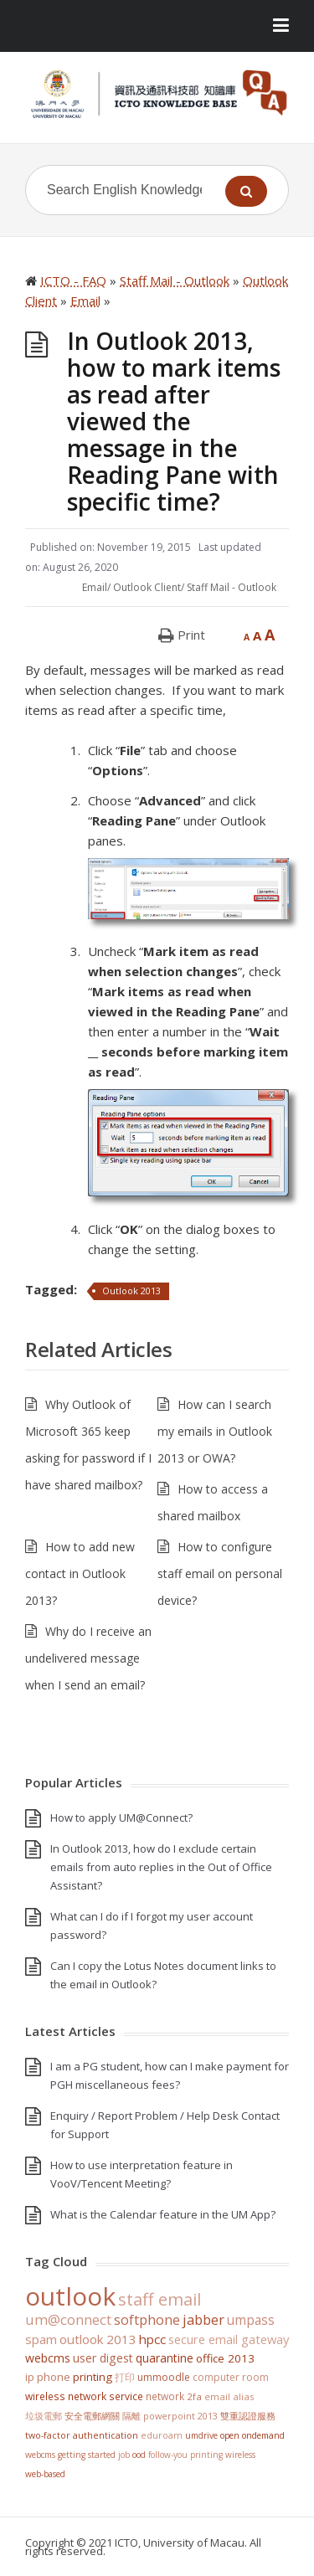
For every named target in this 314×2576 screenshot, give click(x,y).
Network (165, 2396)
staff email (159, 2299)
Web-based (45, 2474)
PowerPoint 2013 (180, 2415)
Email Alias (229, 2396)
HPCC (152, 2339)
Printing (92, 2376)
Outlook (70, 2296)
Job (124, 2454)
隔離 (131, 2415)
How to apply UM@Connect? (121, 1817)
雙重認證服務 (247, 2416)
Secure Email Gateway (228, 2339)
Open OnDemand (252, 2435)
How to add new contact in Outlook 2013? (80, 1573)
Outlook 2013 (131, 1290)
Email (94, 587)
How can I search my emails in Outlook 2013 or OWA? (214, 1431)
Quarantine (164, 2358)
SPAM (41, 2339)
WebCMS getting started (70, 2454)
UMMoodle (163, 2377)
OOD (139, 2454)
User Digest (103, 2358)
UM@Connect (68, 2320)
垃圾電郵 (43, 2415)
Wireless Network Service (84, 2396)
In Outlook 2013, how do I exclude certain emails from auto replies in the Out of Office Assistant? (161, 1867)
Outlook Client (147, 587)
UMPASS (251, 2320)
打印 (125, 2377)
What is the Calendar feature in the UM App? (162, 2214)
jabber (203, 2320)
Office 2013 (225, 2358)
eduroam (162, 2435)
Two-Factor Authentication (81, 2435)
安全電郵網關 (92, 2415)
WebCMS (47, 2358)
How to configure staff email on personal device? (219, 1573)
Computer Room (231, 2377)
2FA (194, 2396)
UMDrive (201, 2435)
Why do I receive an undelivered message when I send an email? (88, 1658)
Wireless (240, 2454)
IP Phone (47, 2376)
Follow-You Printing (185, 2454)
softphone (147, 2320)
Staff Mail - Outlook (231, 587)
